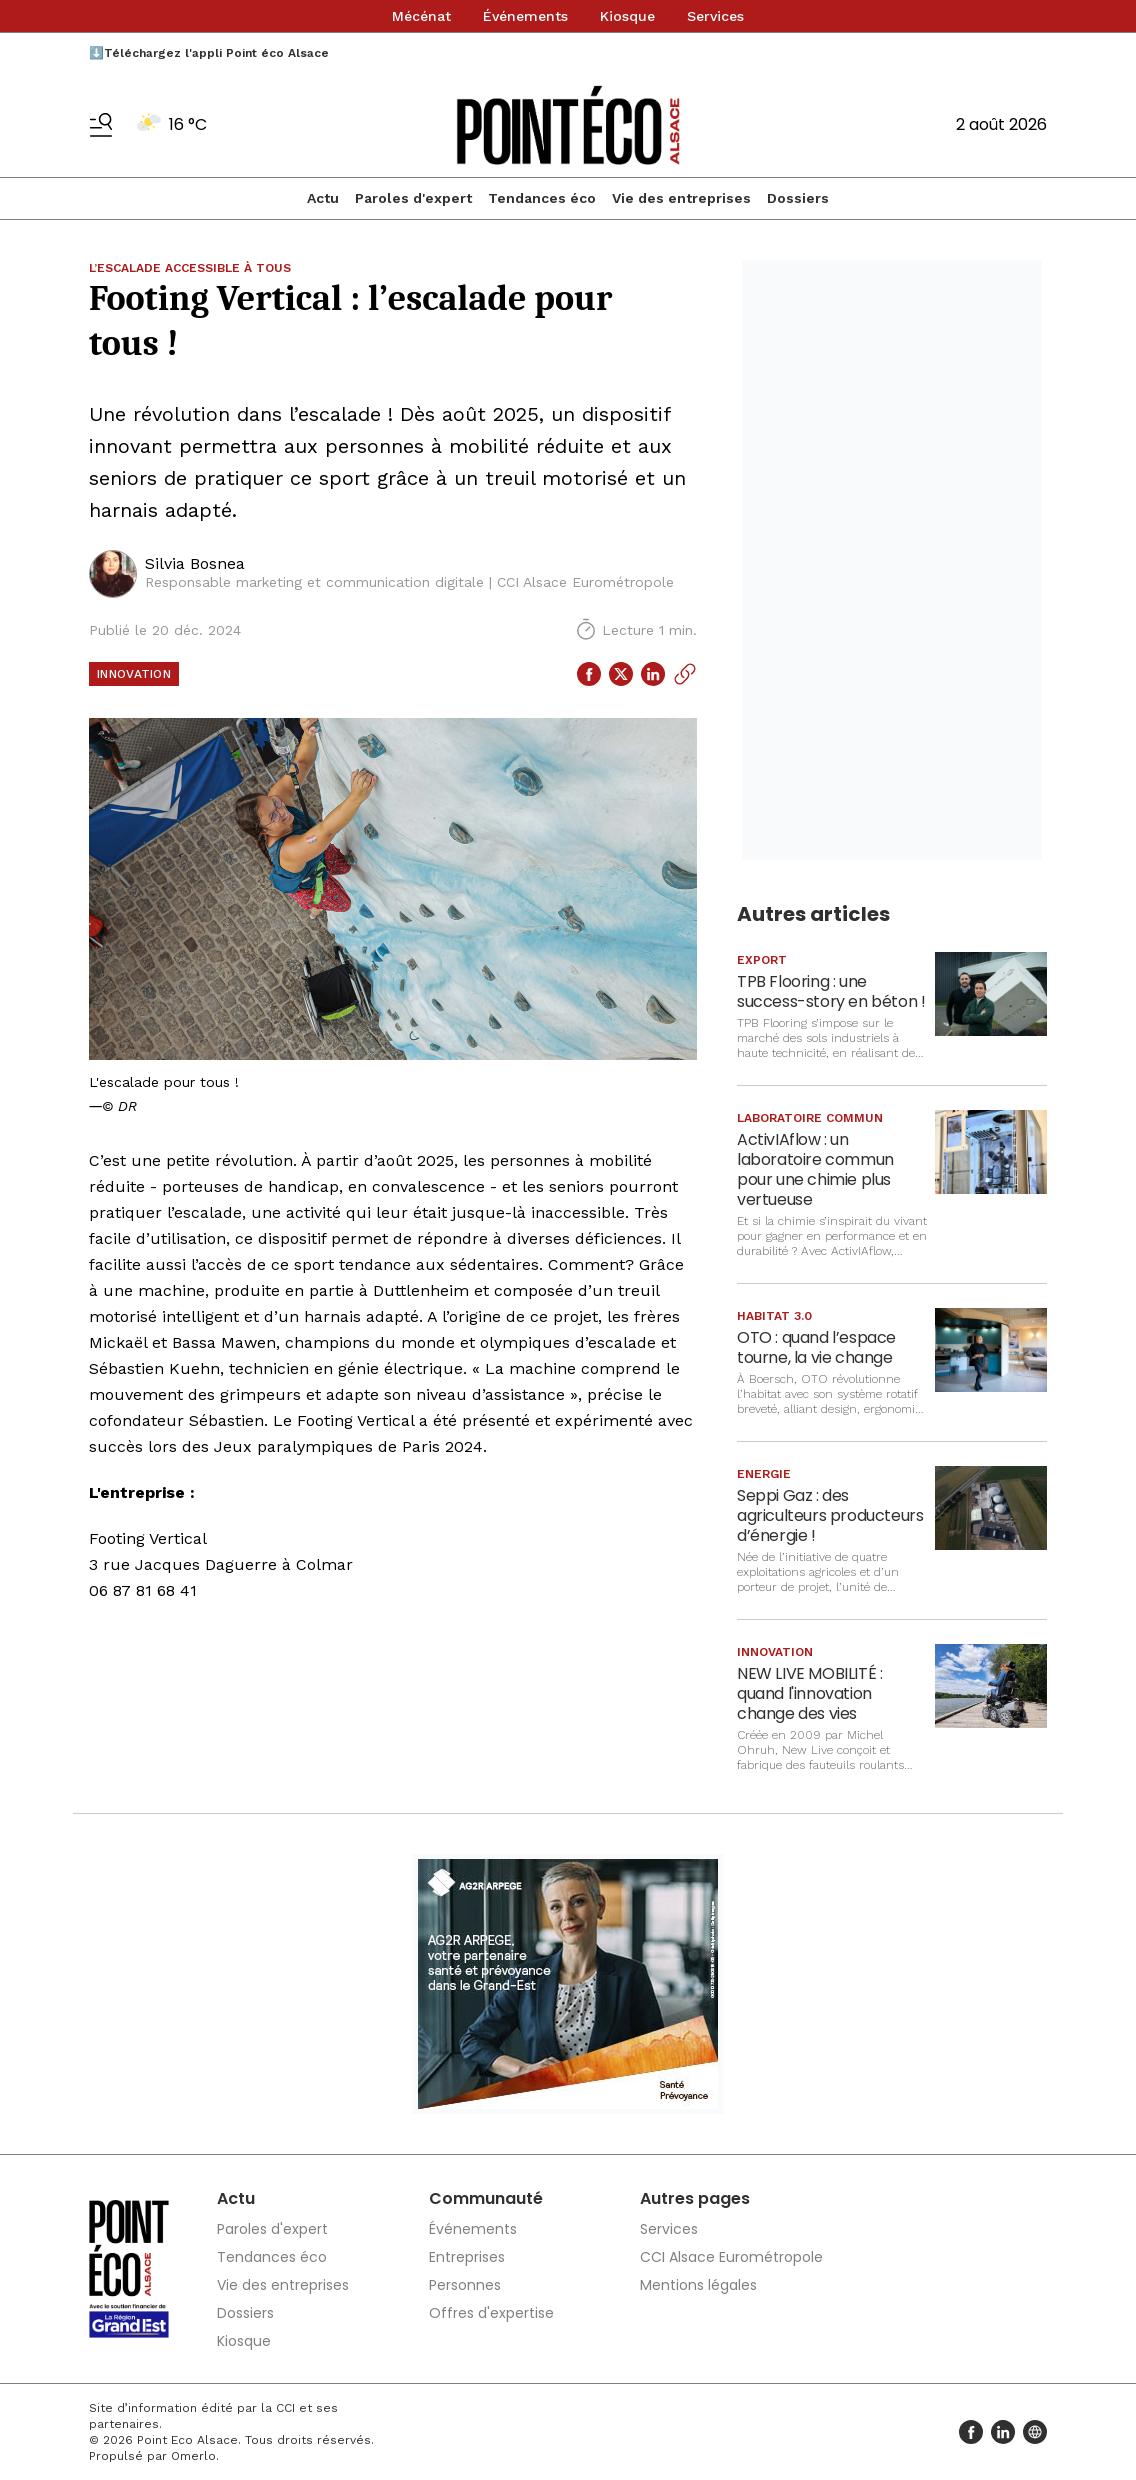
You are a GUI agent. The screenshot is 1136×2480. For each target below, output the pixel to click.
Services (715, 16)
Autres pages (695, 2198)
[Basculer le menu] (101, 125)
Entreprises (467, 2257)
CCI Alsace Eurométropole (731, 2257)
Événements (525, 16)
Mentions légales (698, 2285)
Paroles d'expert (413, 198)
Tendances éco (542, 198)
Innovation (134, 674)
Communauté (486, 2198)
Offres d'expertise (491, 2313)
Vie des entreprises (681, 198)
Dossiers (798, 198)
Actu (323, 198)
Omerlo (193, 2456)
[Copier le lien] (685, 674)
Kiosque (627, 16)
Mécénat (421, 16)
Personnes (465, 2285)
